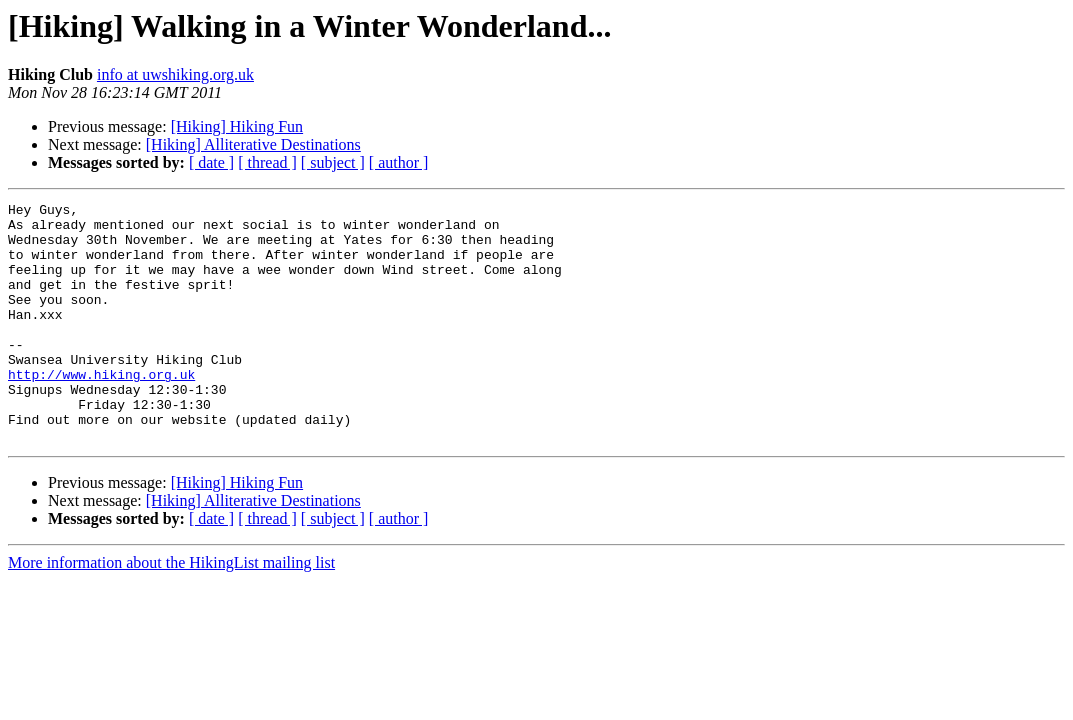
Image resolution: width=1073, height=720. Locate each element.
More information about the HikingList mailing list (171, 610)
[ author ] (399, 162)
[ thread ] (267, 162)
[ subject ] (333, 162)
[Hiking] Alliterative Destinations (253, 144)
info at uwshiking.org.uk (175, 74)
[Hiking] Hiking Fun (237, 126)
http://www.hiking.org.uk (101, 410)
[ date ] (211, 162)
